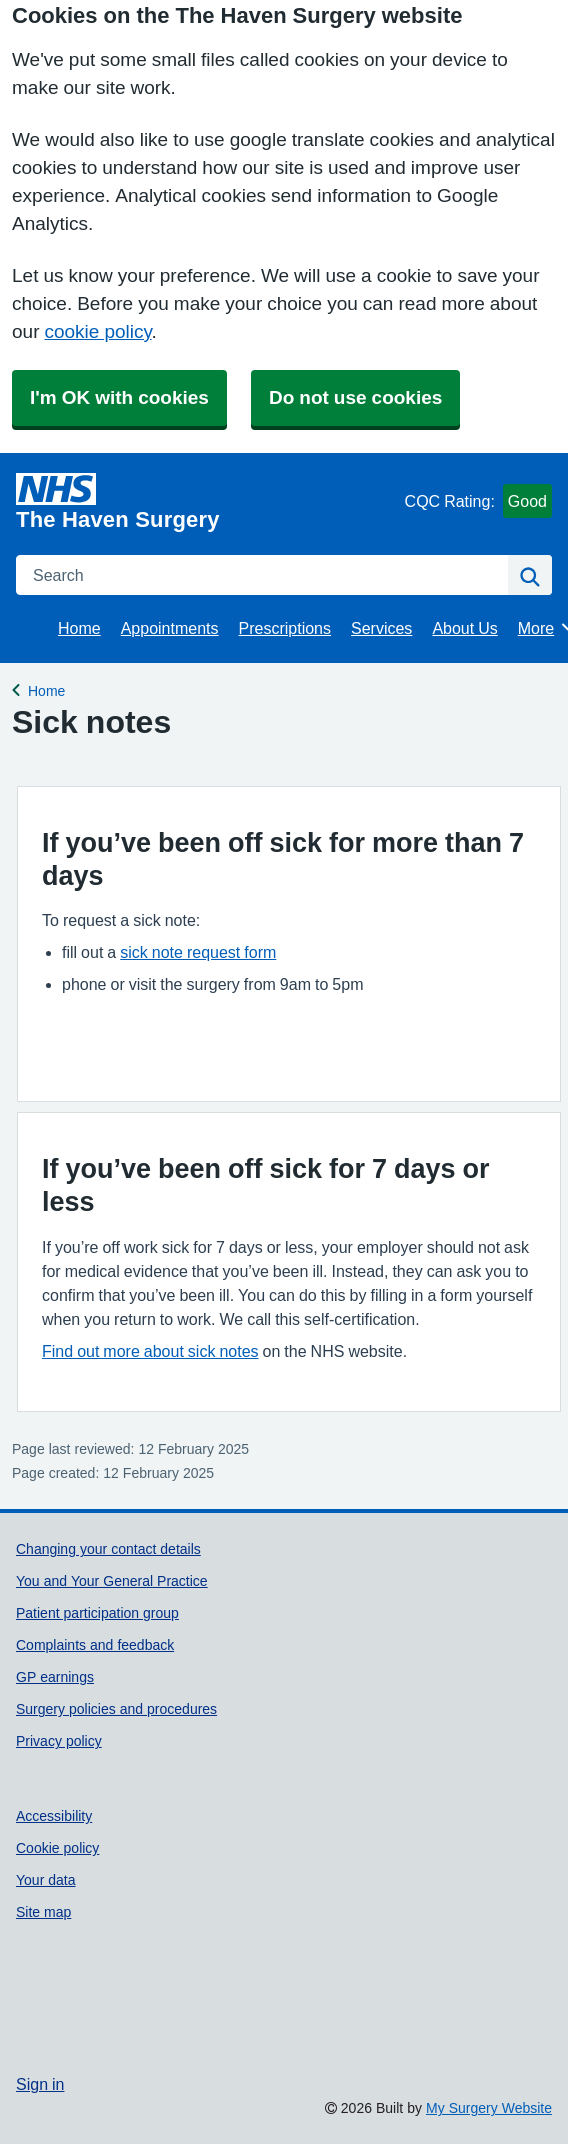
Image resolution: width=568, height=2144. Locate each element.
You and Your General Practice (112, 1581)
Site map (43, 1912)
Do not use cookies (355, 397)
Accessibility (54, 1816)
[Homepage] (206, 502)
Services (381, 628)
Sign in (40, 2084)
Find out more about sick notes (150, 1351)
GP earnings (55, 1677)
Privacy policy (59, 1741)
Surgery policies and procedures (116, 1709)
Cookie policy (57, 1848)
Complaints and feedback (95, 1645)
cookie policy (97, 331)
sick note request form (198, 952)
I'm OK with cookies (119, 397)
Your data (46, 1880)
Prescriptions (285, 628)
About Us (464, 628)
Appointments (170, 628)
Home (79, 628)
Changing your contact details (108, 1549)
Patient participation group (97, 1613)
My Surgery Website (489, 2108)
